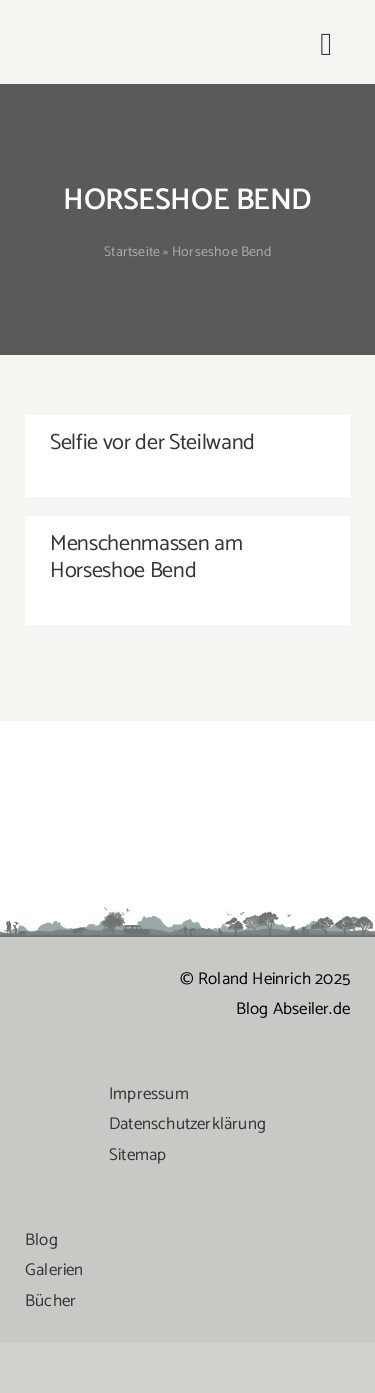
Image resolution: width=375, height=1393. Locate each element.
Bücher (50, 1301)
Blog (41, 1240)
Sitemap (137, 1155)
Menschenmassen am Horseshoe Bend (146, 557)
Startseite (132, 252)
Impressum (149, 1094)
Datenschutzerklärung (187, 1124)
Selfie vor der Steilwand (152, 443)
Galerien (54, 1270)
